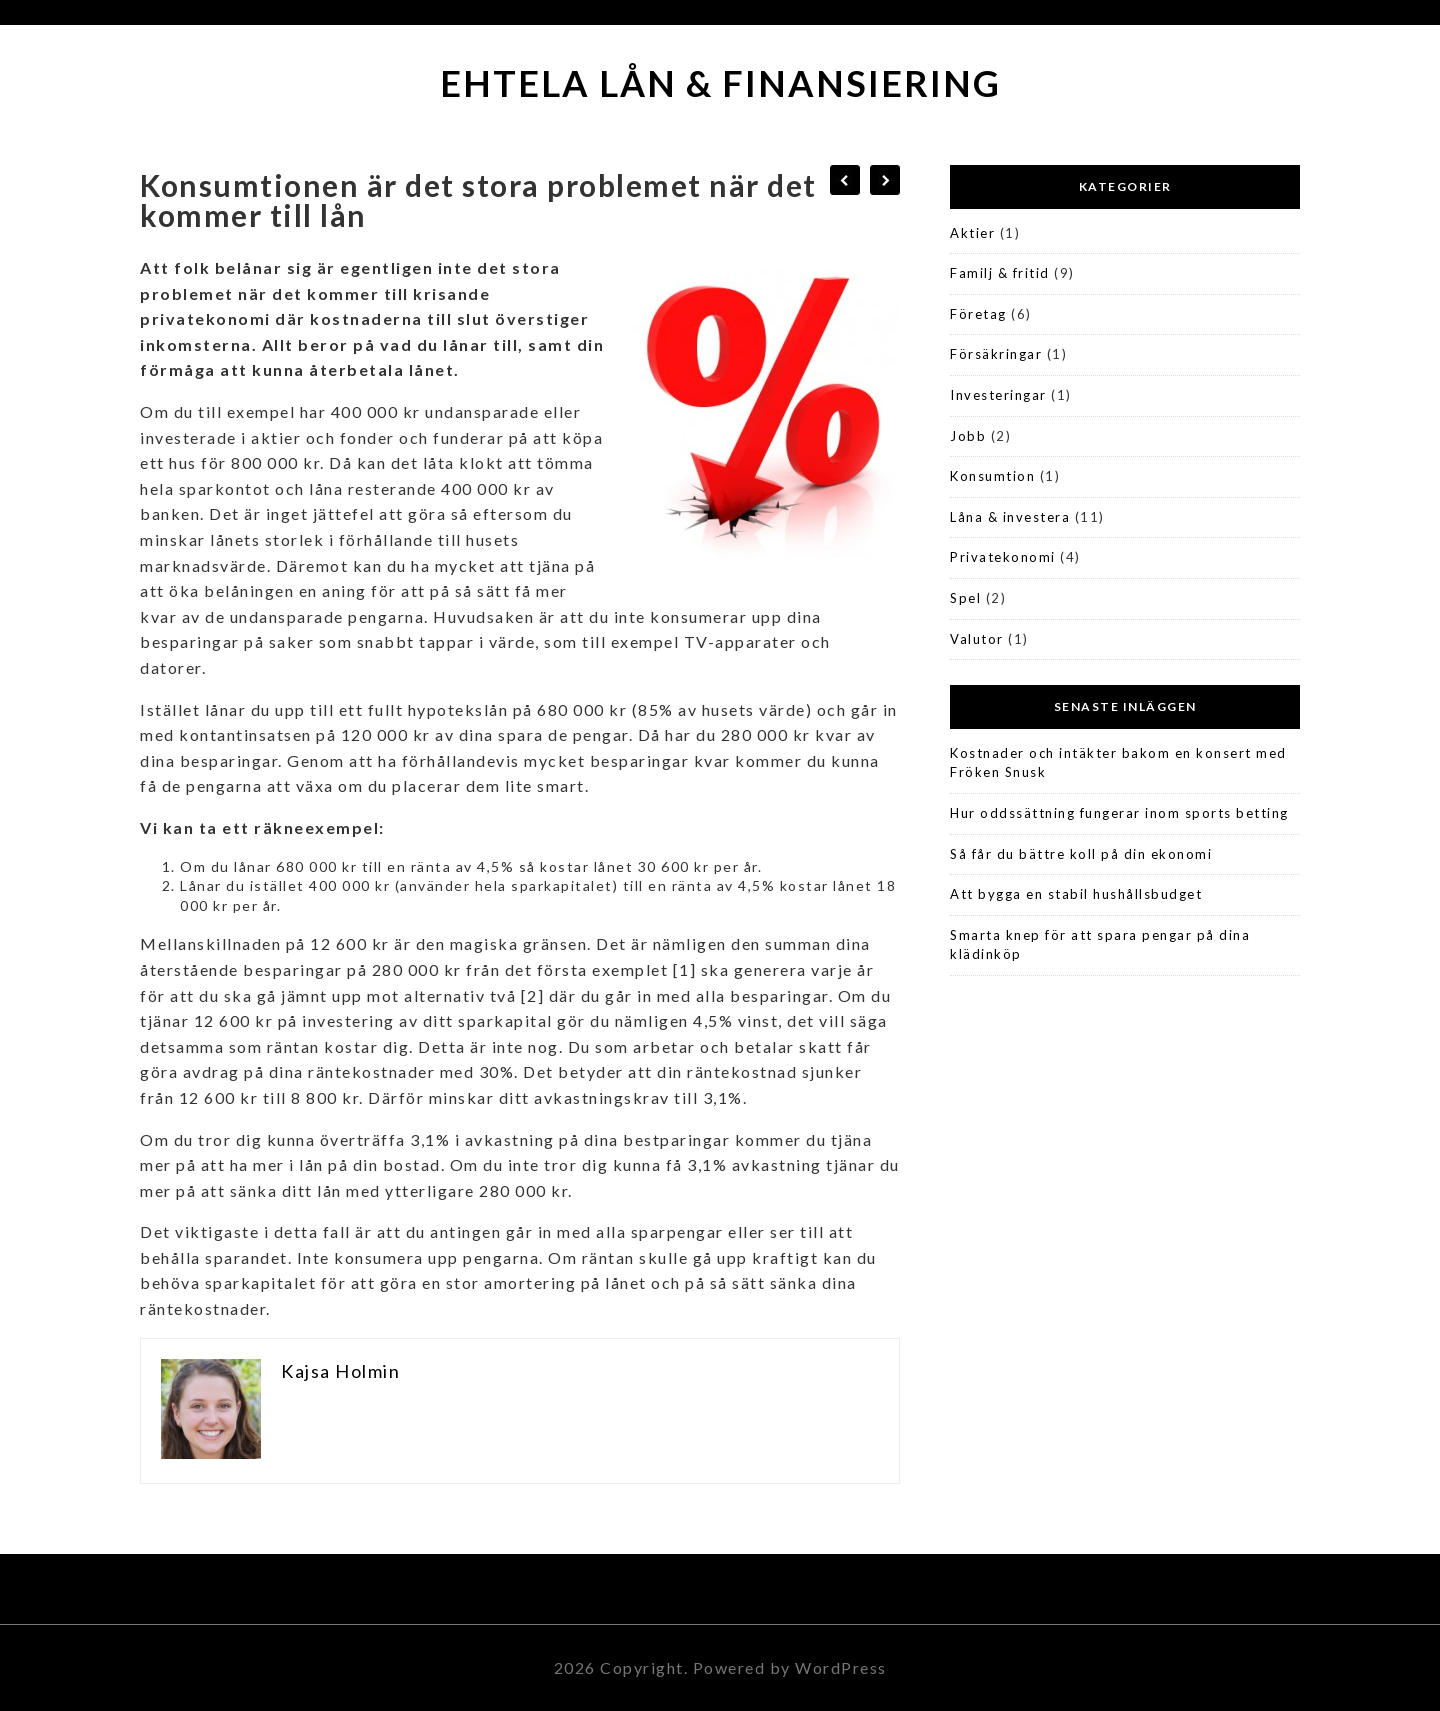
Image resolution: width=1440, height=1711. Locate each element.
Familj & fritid (1000, 273)
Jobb (968, 436)
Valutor (977, 639)
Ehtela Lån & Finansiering (720, 83)
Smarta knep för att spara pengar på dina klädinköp (1100, 945)
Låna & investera (1010, 517)
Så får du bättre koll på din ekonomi (1081, 854)
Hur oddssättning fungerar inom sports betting (1119, 813)
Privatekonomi (1003, 557)
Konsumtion (992, 476)
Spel (965, 598)
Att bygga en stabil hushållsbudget (1076, 894)
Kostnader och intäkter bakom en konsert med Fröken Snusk (1118, 763)
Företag (978, 314)
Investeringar (998, 395)
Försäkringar (996, 354)
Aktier (972, 233)
